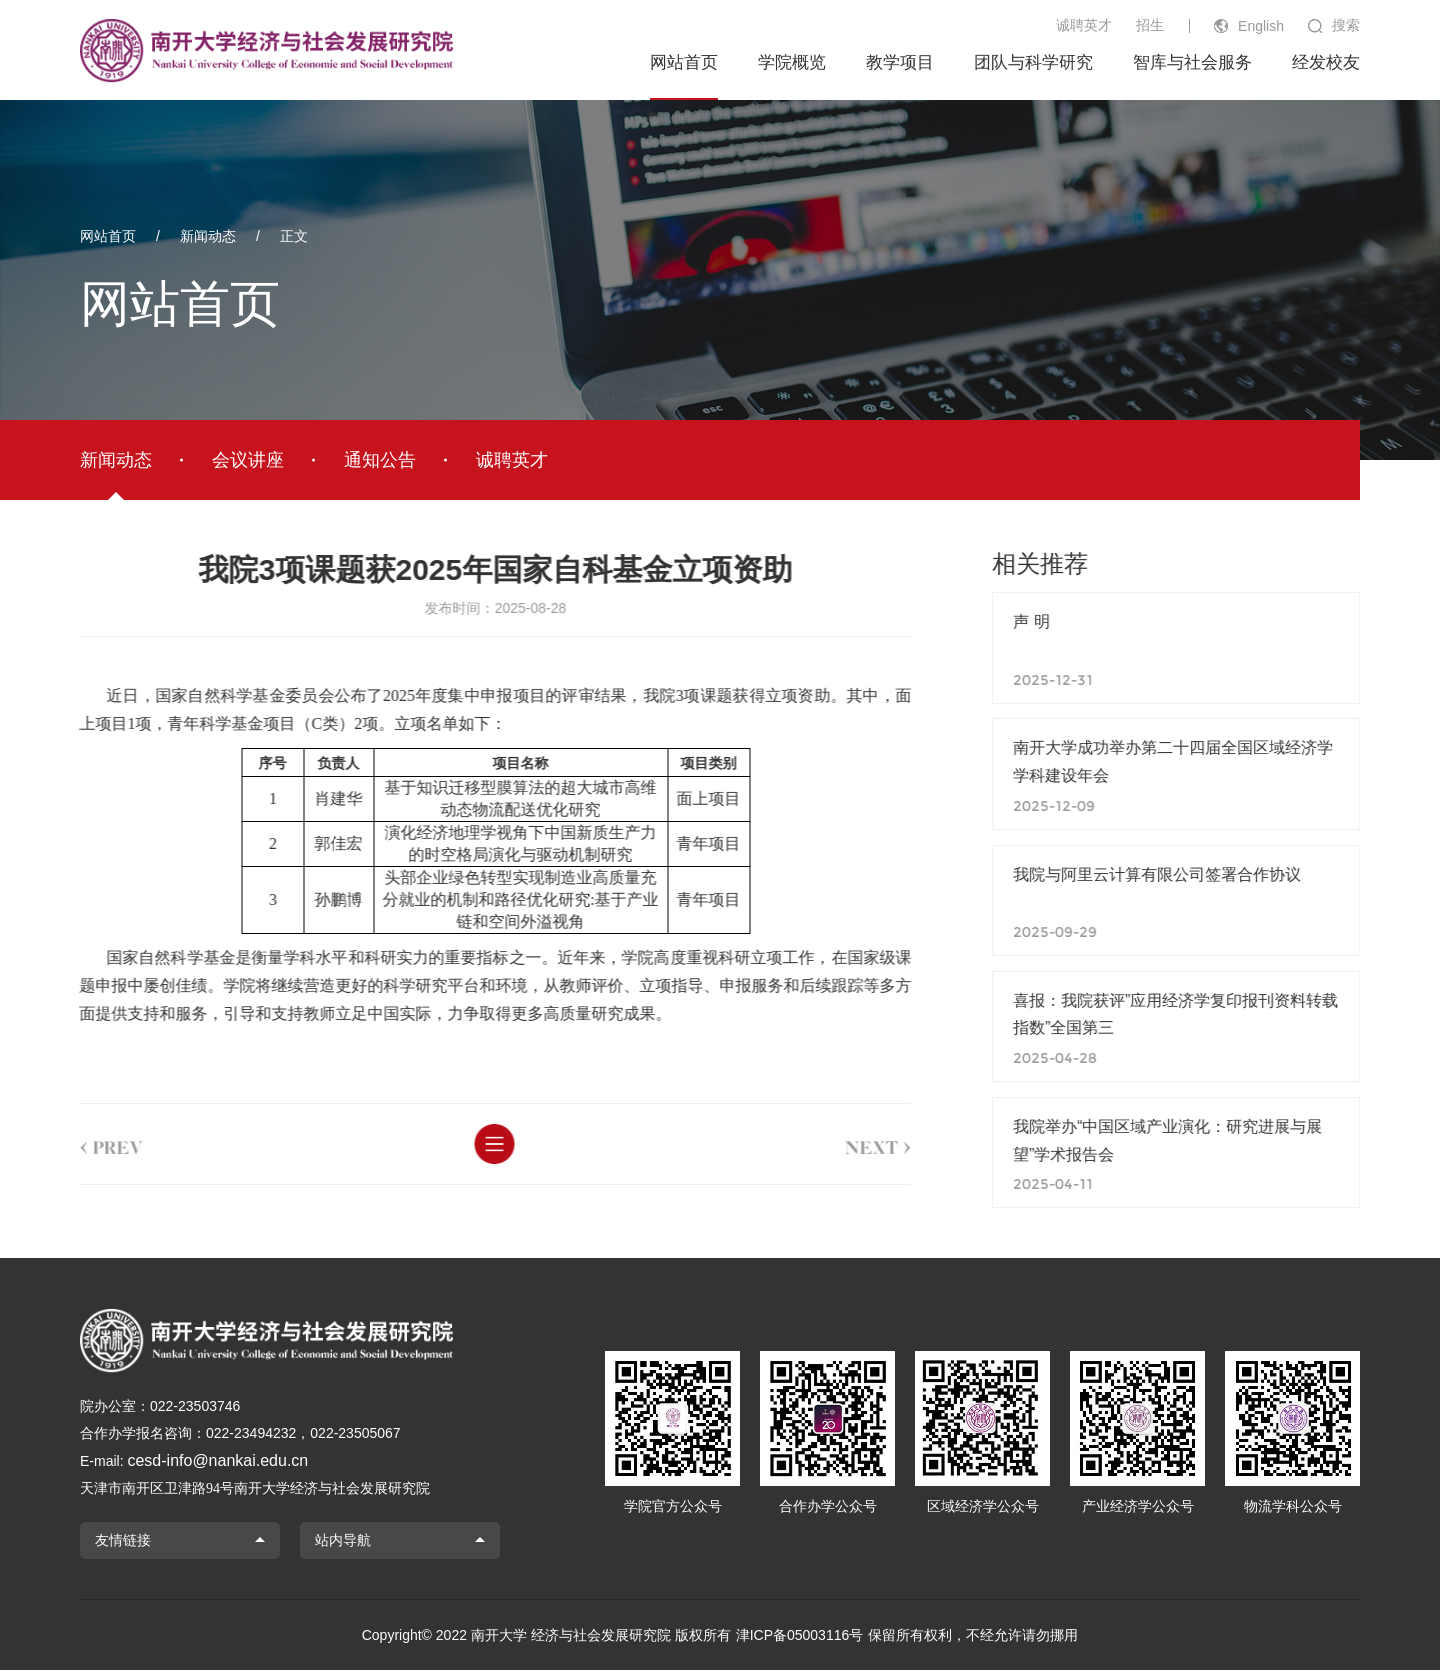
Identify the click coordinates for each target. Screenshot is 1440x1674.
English (1261, 26)
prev (84, 1144)
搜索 (1346, 25)
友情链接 (123, 1545)
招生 (1150, 25)
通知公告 (380, 460)
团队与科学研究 (1033, 62)
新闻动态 (208, 236)
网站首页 (684, 62)
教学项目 (900, 62)
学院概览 (792, 62)
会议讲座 (248, 460)
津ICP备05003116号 (800, 1639)
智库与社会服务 (1192, 62)
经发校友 (1326, 62)
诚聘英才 (1084, 25)
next (850, 1144)
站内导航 (343, 1545)
